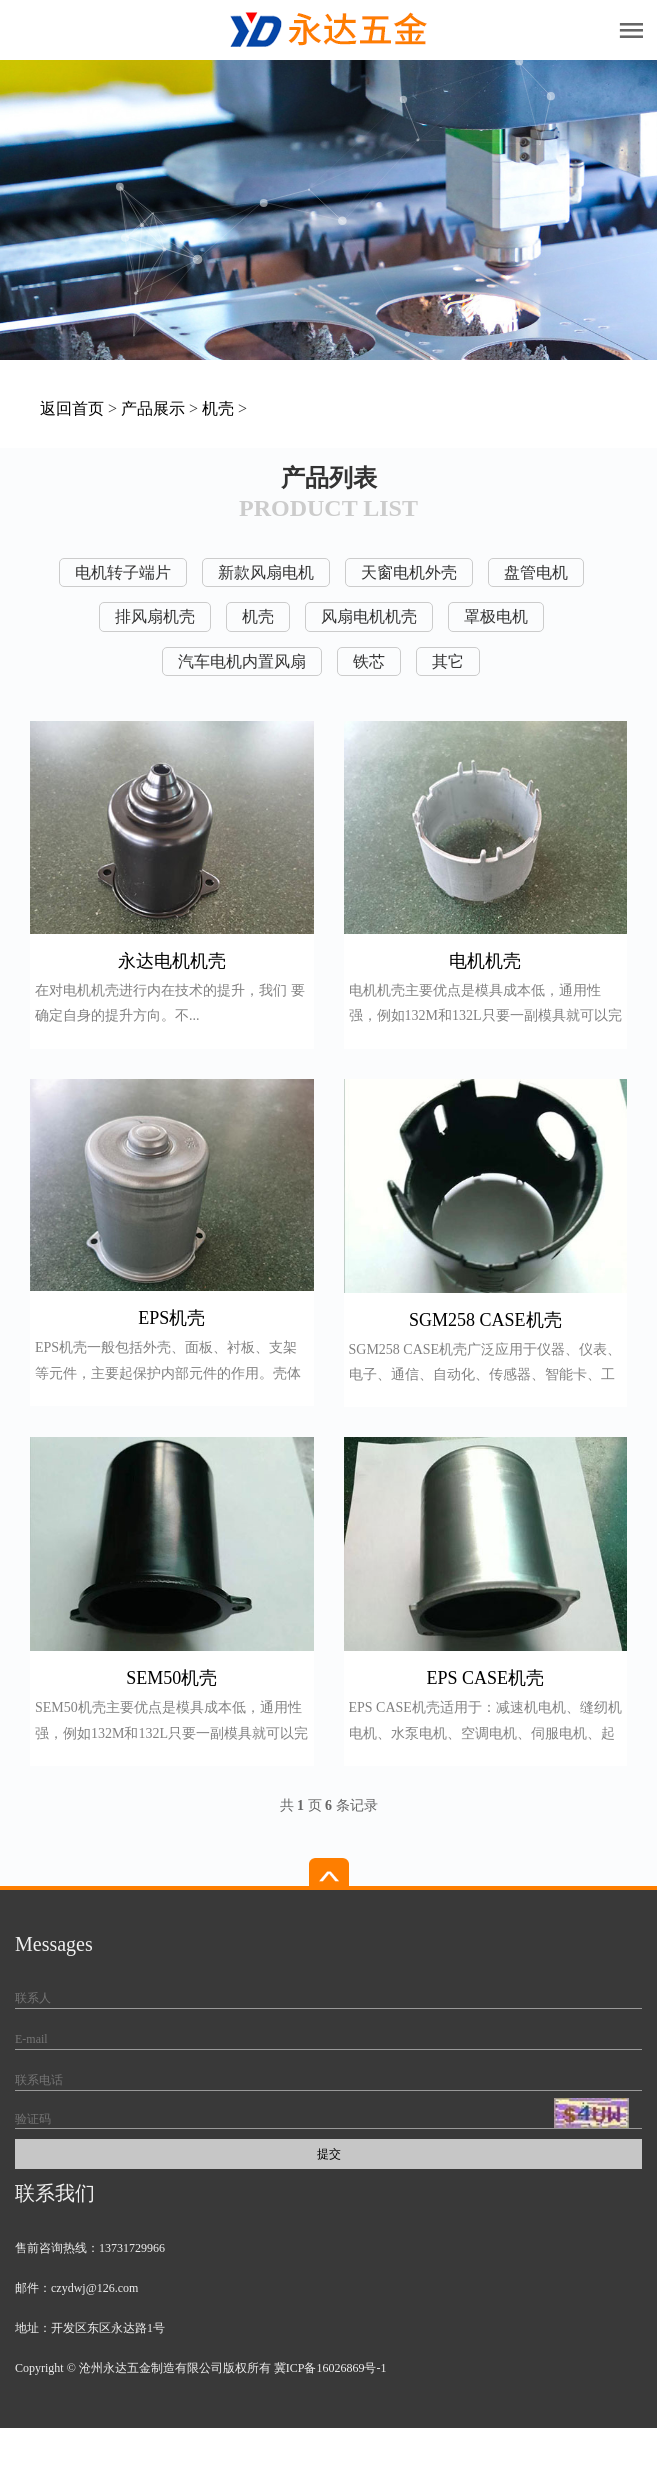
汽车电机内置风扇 (242, 661)
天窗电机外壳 (409, 572)
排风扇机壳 (155, 616)
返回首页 (72, 408)
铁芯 (369, 661)
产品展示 (153, 408)
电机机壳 (485, 961)
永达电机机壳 (172, 961)
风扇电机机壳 (369, 616)
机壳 (218, 408)
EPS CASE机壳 (485, 1678)
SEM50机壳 (171, 1678)
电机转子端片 (123, 572)
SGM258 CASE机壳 (485, 1320)
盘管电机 (536, 572)
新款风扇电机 (266, 572)
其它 (448, 661)
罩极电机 (496, 616)
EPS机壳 (171, 1318)
